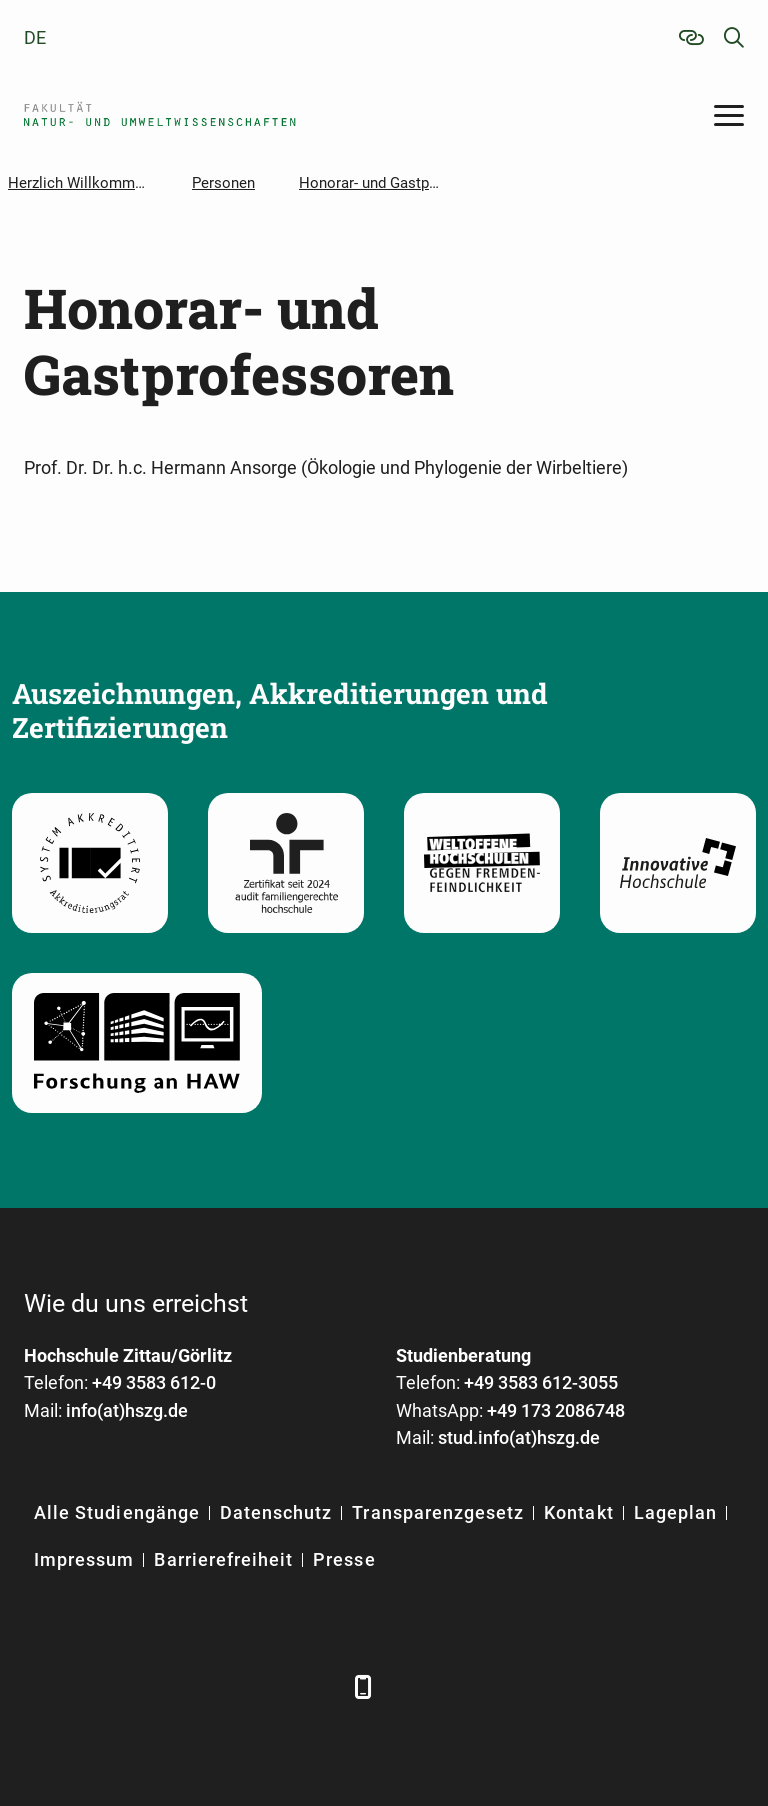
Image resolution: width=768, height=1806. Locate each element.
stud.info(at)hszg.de (519, 1437)
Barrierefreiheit (223, 1559)
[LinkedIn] (96, 1686)
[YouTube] (206, 1686)
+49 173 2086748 (556, 1410)
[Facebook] (41, 1686)
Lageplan (675, 1512)
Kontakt (578, 1512)
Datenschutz (276, 1512)
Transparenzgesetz (438, 1512)
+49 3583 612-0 (154, 1382)
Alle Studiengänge (117, 1512)
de (35, 37)
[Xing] (151, 1686)
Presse (344, 1559)
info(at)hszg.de (127, 1410)
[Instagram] (261, 1686)
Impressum (84, 1559)
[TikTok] (316, 1686)
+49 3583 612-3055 (541, 1382)
